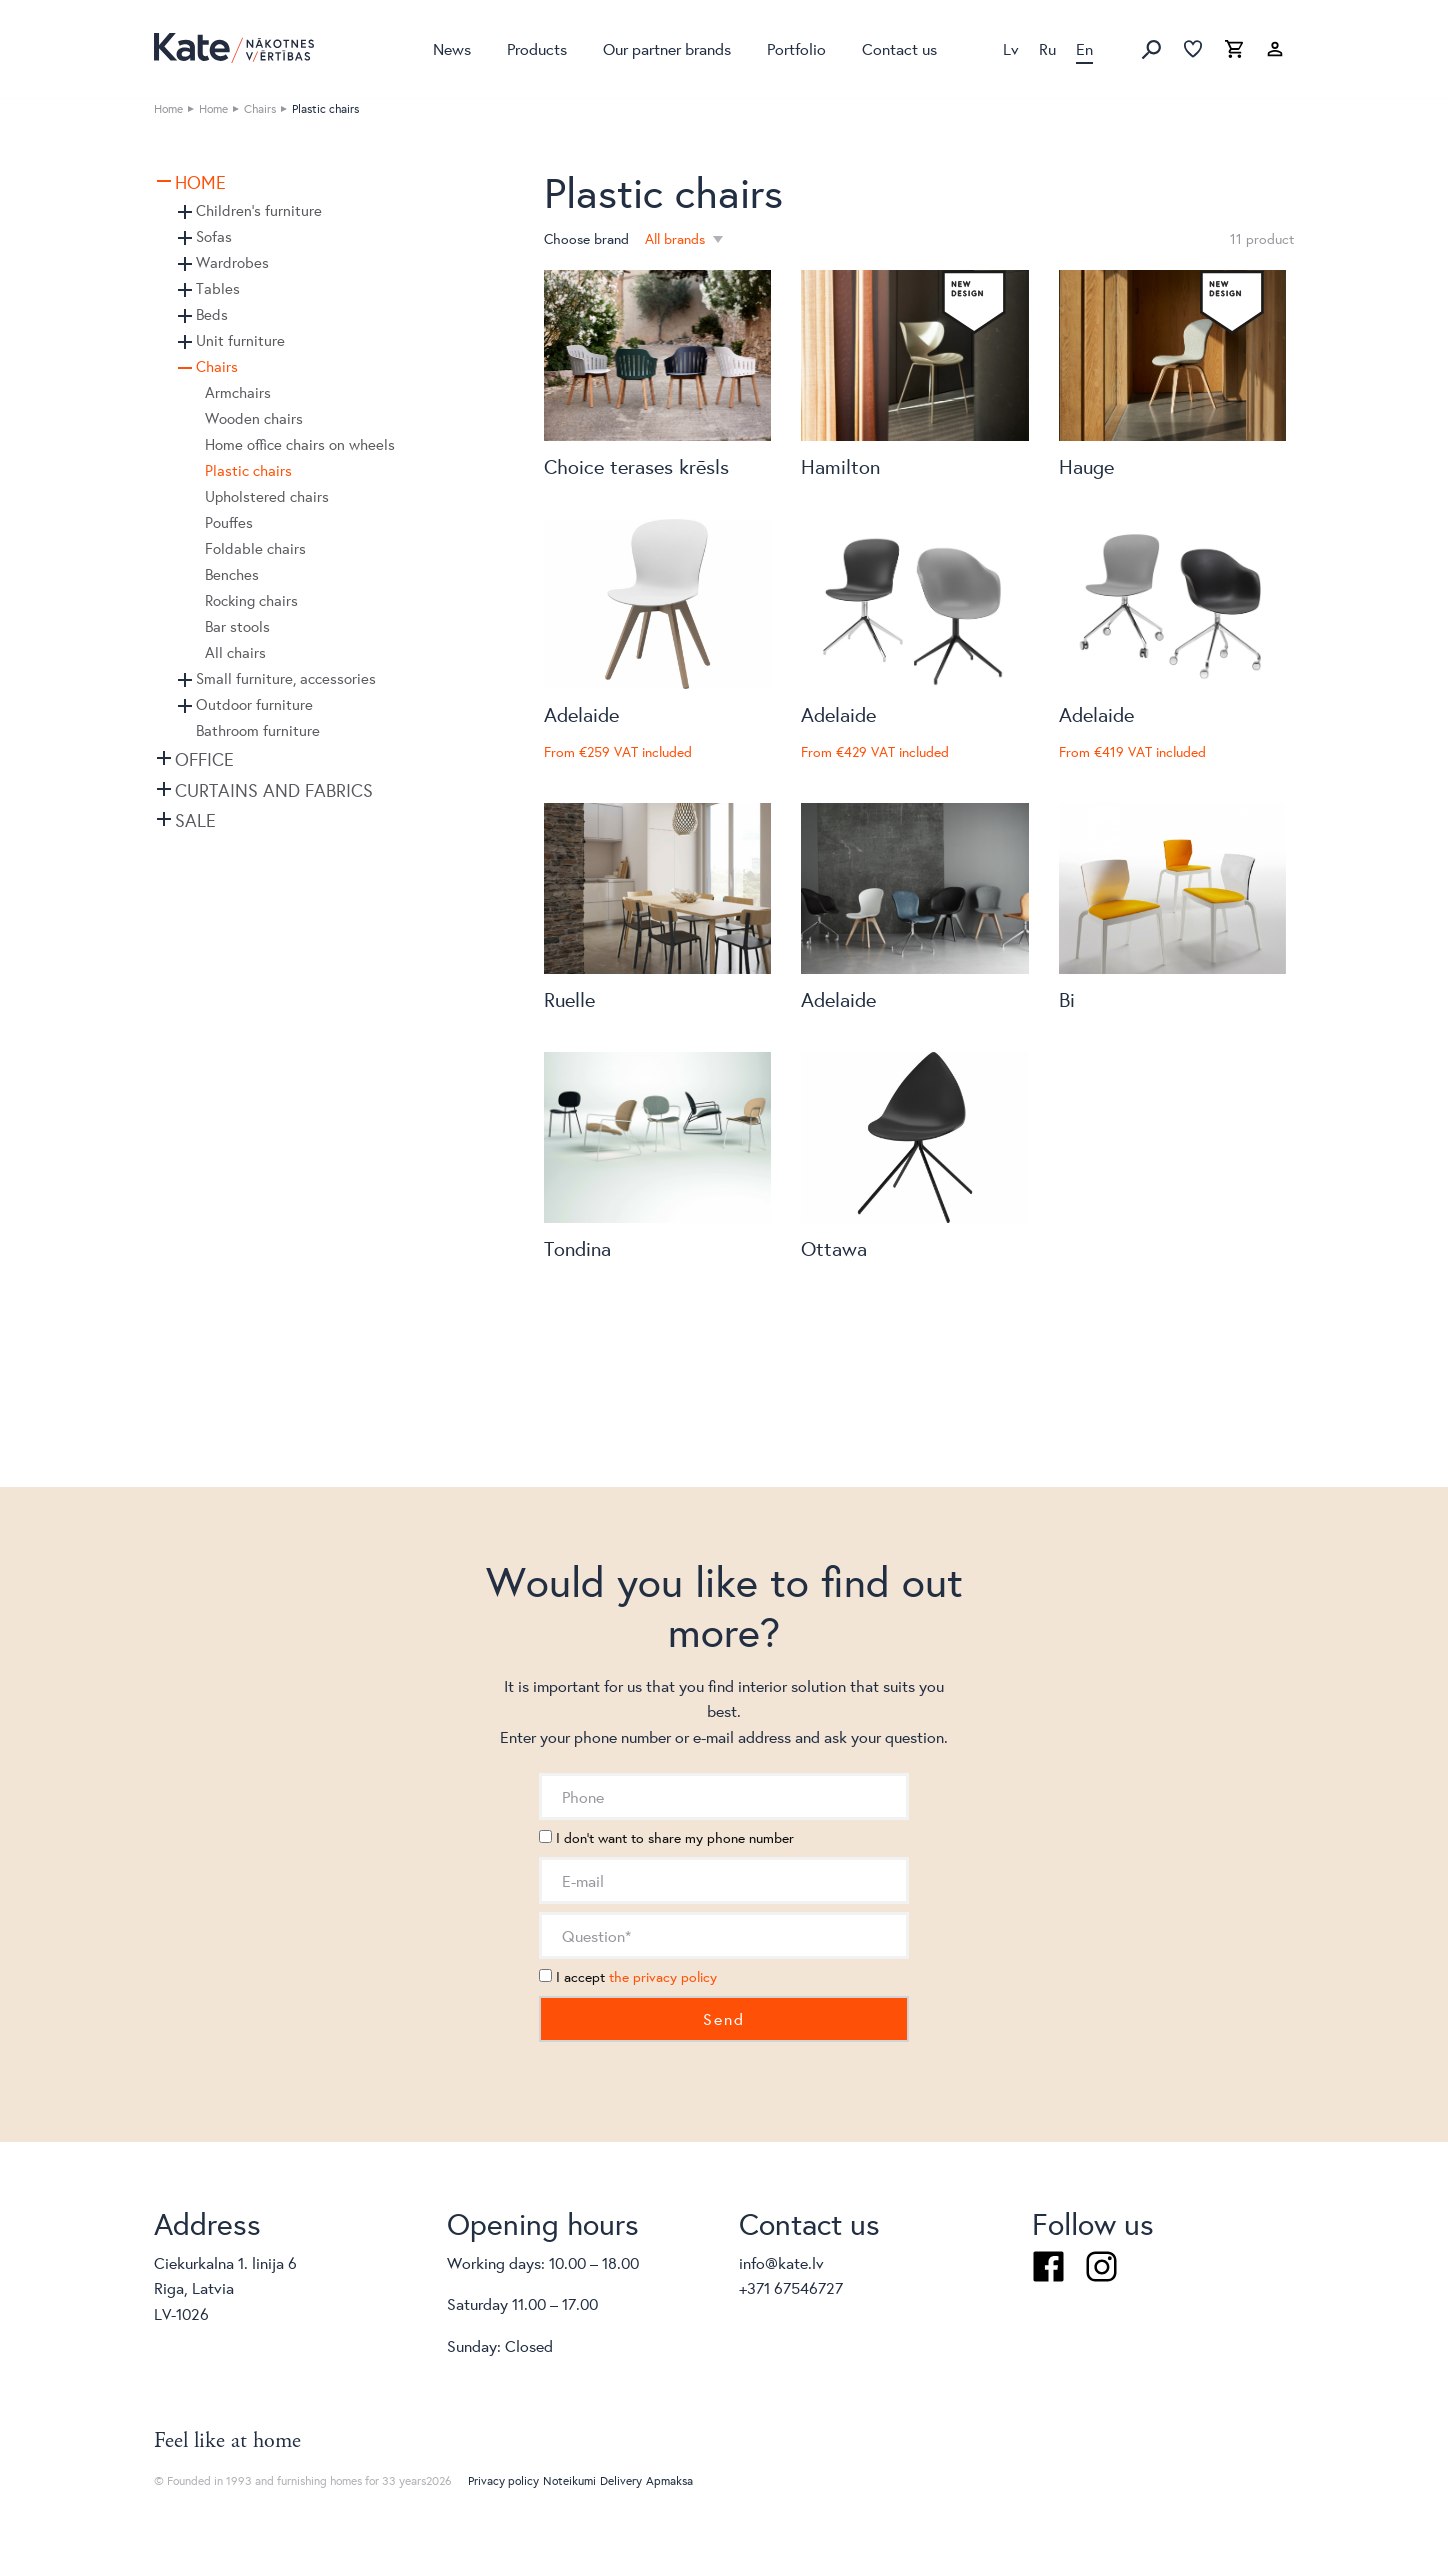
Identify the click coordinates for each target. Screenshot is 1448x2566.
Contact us (899, 48)
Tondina (577, 1248)
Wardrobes (232, 262)
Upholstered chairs (267, 496)
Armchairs (238, 392)
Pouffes (229, 522)
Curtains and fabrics (274, 790)
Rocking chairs (251, 600)
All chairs (235, 652)
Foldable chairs (255, 548)
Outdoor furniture (254, 704)
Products (537, 48)
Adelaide (581, 714)
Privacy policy (503, 2480)
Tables (218, 288)
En (1084, 48)
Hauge (1086, 466)
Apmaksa (669, 2480)
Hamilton (840, 466)
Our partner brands (667, 48)
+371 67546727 (791, 2287)
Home (168, 108)
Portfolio (796, 48)
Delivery (621, 2480)
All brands (677, 239)
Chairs (260, 108)
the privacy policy (663, 1977)
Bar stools (237, 626)
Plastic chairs (248, 470)
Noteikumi (569, 2480)
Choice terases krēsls (636, 466)
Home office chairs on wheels (300, 444)
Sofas (214, 236)
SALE (195, 820)
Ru (1047, 48)
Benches (232, 574)
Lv (1011, 48)
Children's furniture (259, 210)
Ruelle (569, 999)
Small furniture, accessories (286, 678)
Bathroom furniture (258, 730)
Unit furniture (240, 340)
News (452, 48)
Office (204, 759)
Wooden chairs (254, 418)
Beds (212, 314)
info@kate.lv (781, 2262)
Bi (1067, 999)
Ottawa (834, 1248)
